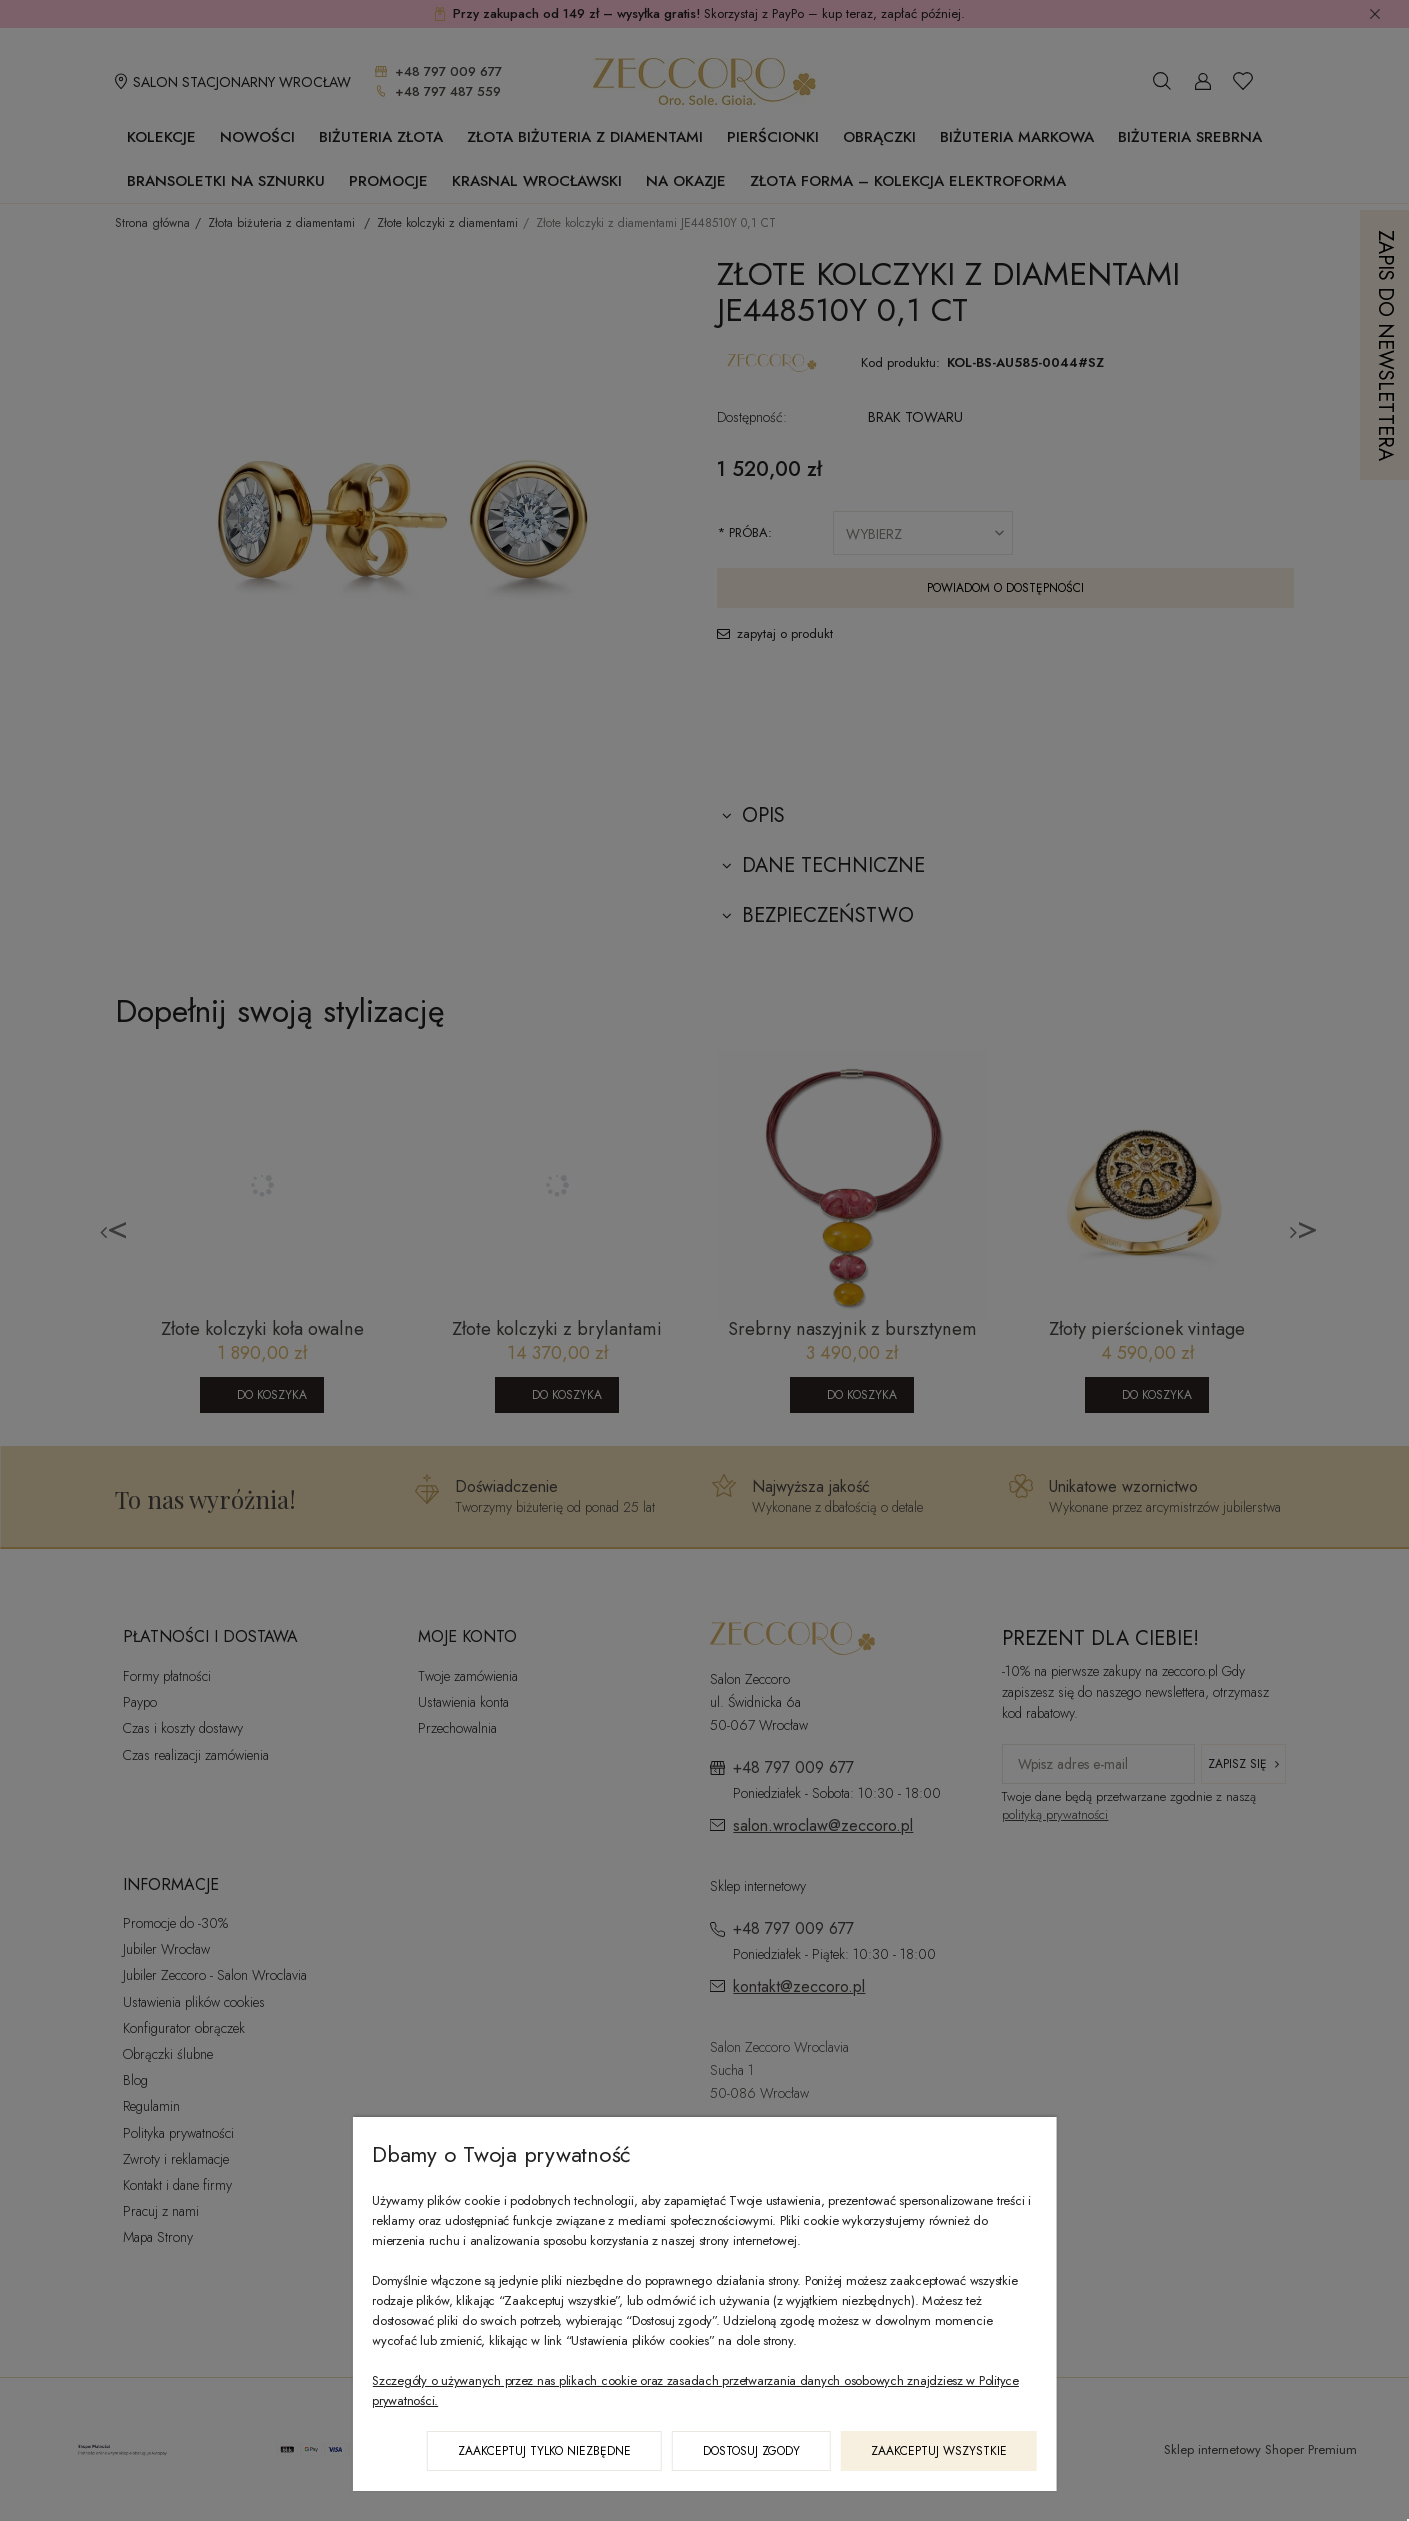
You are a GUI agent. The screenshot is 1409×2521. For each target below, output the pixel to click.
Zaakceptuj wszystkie (939, 2451)
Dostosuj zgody (751, 2451)
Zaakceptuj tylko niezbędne (544, 2451)
